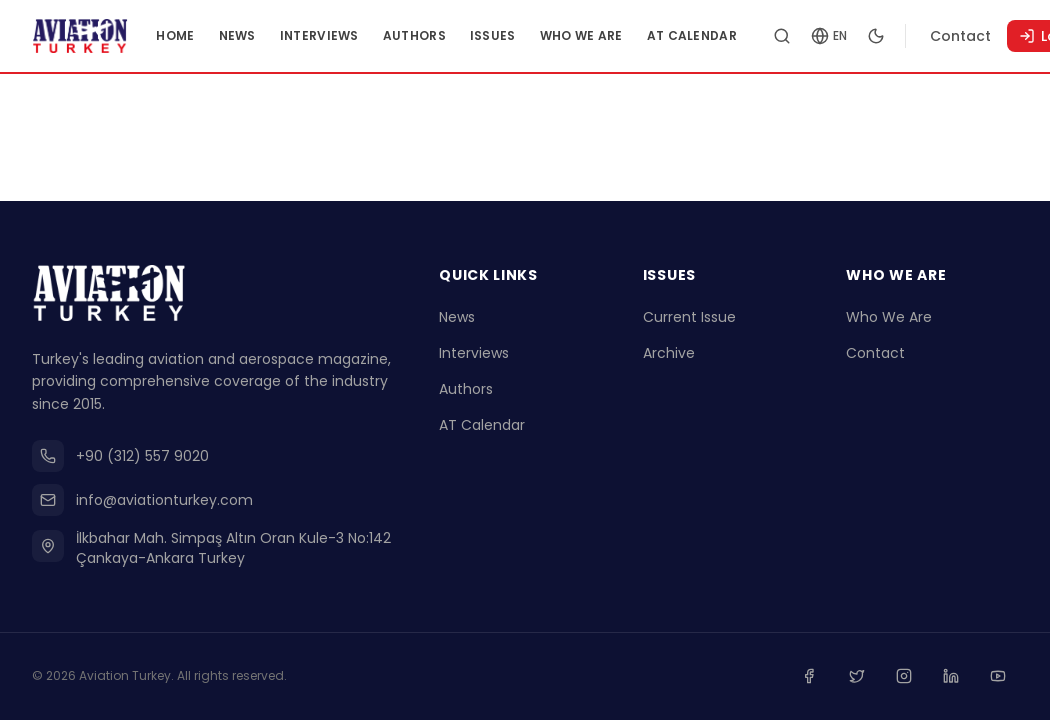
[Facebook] (824, 678)
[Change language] (865, 36)
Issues (529, 35)
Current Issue (689, 320)
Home (211, 35)
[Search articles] (818, 36)
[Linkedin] (956, 678)
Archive (669, 356)
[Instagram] (912, 678)
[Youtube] (1000, 678)
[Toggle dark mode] (912, 36)
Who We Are (617, 35)
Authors (450, 35)
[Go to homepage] (98, 36)
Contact (996, 36)
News (272, 35)
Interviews (355, 35)
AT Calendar (728, 35)
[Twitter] (868, 678)
